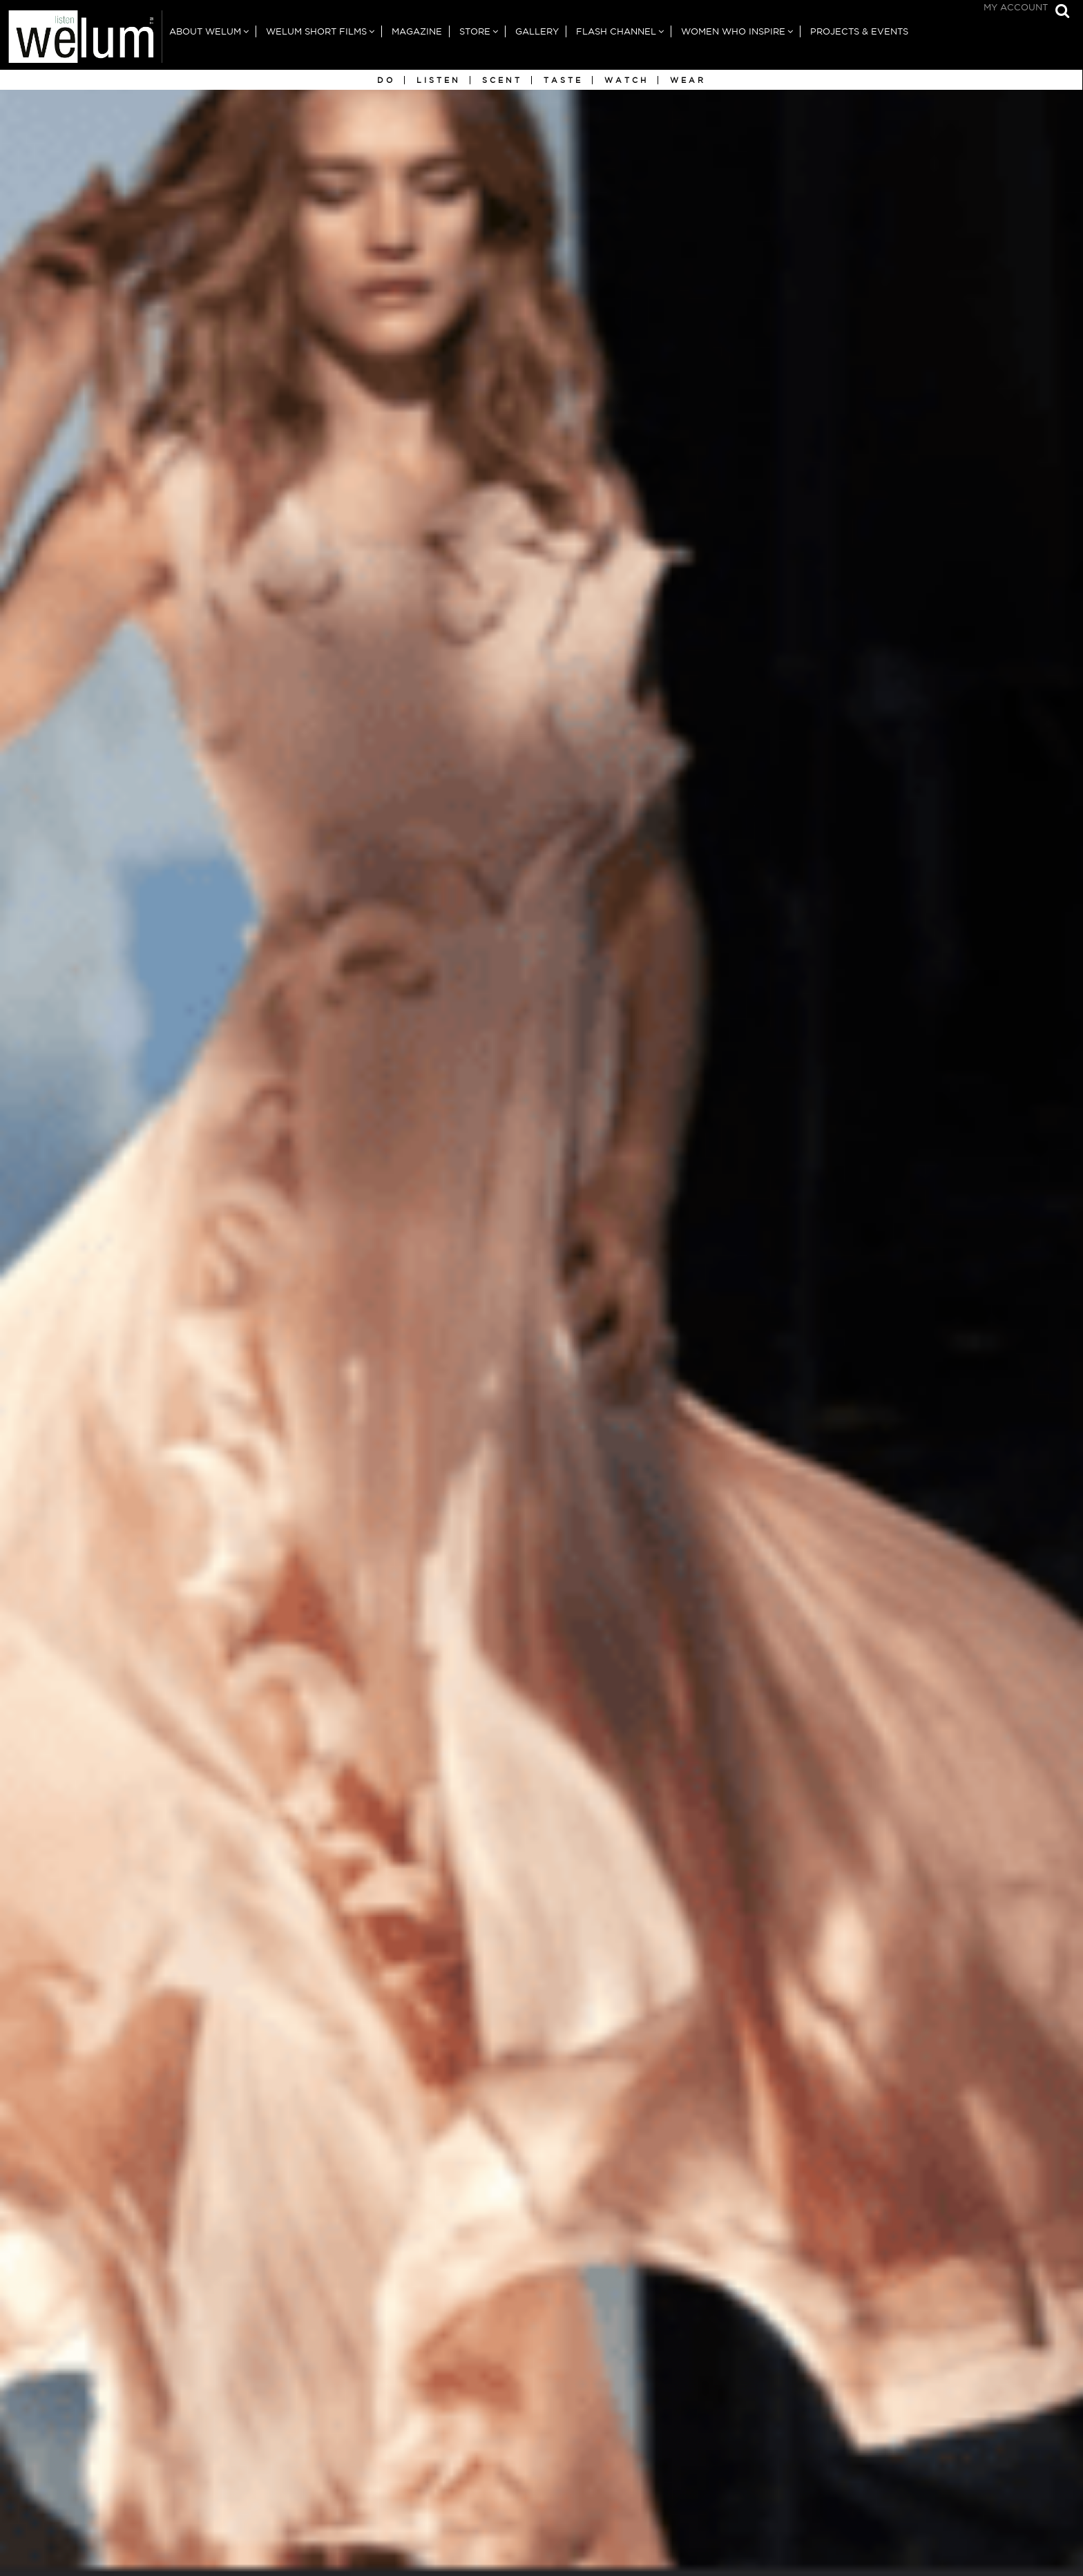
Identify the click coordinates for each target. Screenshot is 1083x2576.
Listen (438, 80)
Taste (563, 80)
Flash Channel (616, 31)
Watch (626, 80)
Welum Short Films (316, 31)
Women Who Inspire (733, 31)
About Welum (205, 31)
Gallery (537, 31)
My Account (1016, 7)
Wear (688, 80)
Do (386, 80)
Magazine (417, 31)
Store (474, 31)
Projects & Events (859, 31)
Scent (502, 80)
